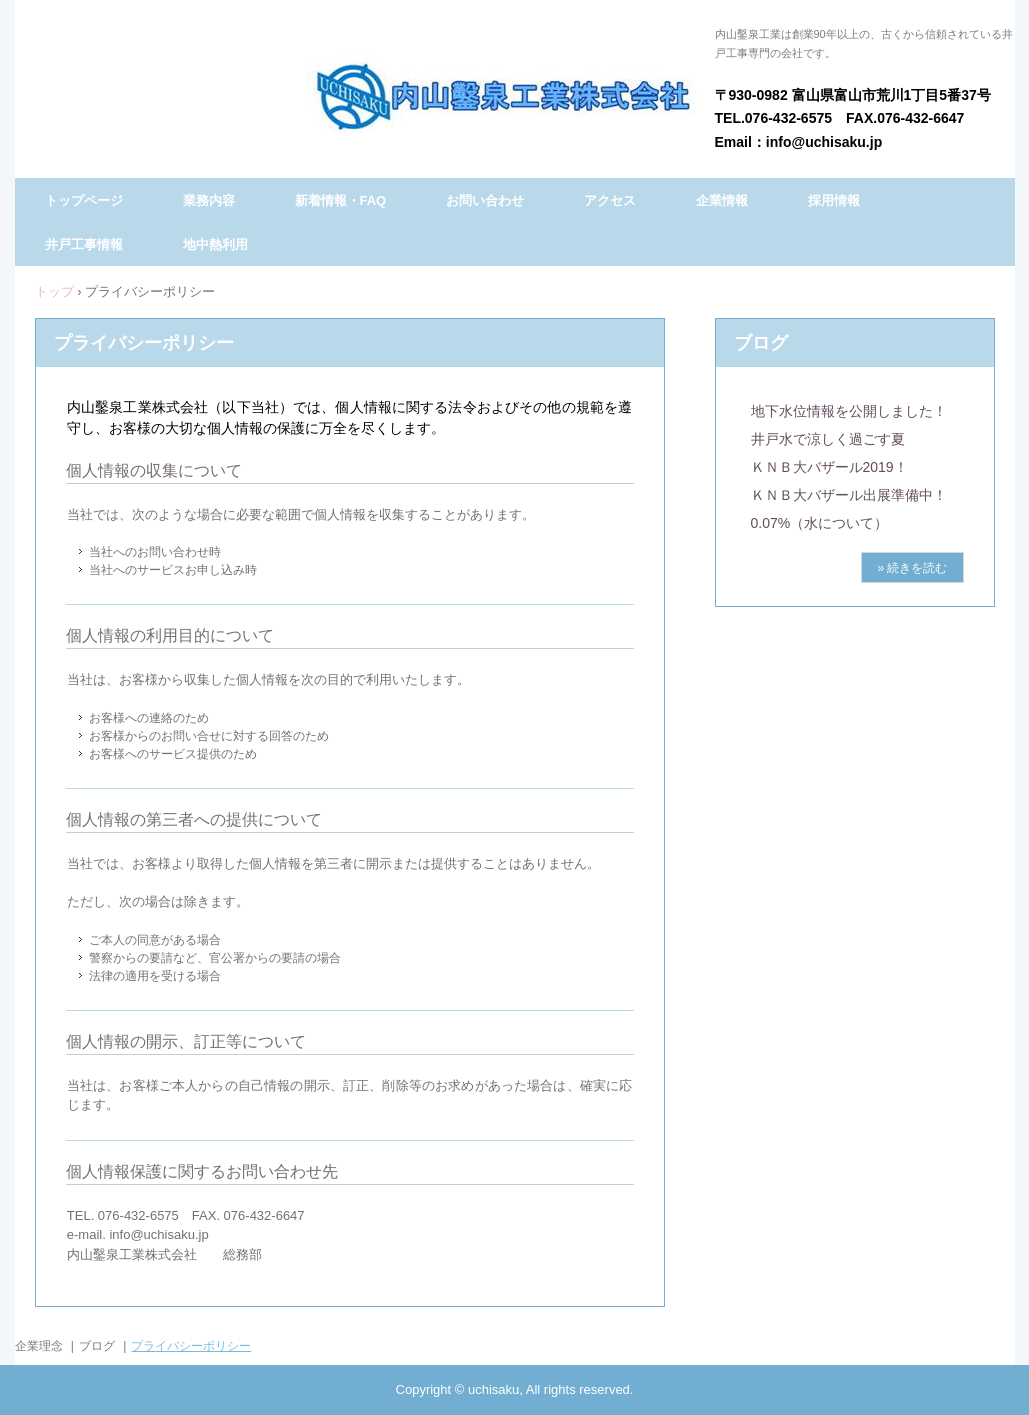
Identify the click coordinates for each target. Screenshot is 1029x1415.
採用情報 (834, 200)
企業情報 (722, 200)
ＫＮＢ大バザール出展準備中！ (849, 495)
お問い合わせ (485, 200)
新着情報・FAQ (341, 200)
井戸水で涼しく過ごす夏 (828, 439)
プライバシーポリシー (191, 1346)
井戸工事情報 (84, 244)
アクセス (610, 200)
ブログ (761, 343)
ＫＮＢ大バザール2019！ (829, 467)
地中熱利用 (215, 244)
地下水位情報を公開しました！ (849, 411)
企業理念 (39, 1346)
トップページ (84, 200)
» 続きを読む (912, 568)
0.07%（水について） (820, 523)
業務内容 (209, 200)
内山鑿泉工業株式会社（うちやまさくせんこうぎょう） (503, 94)
